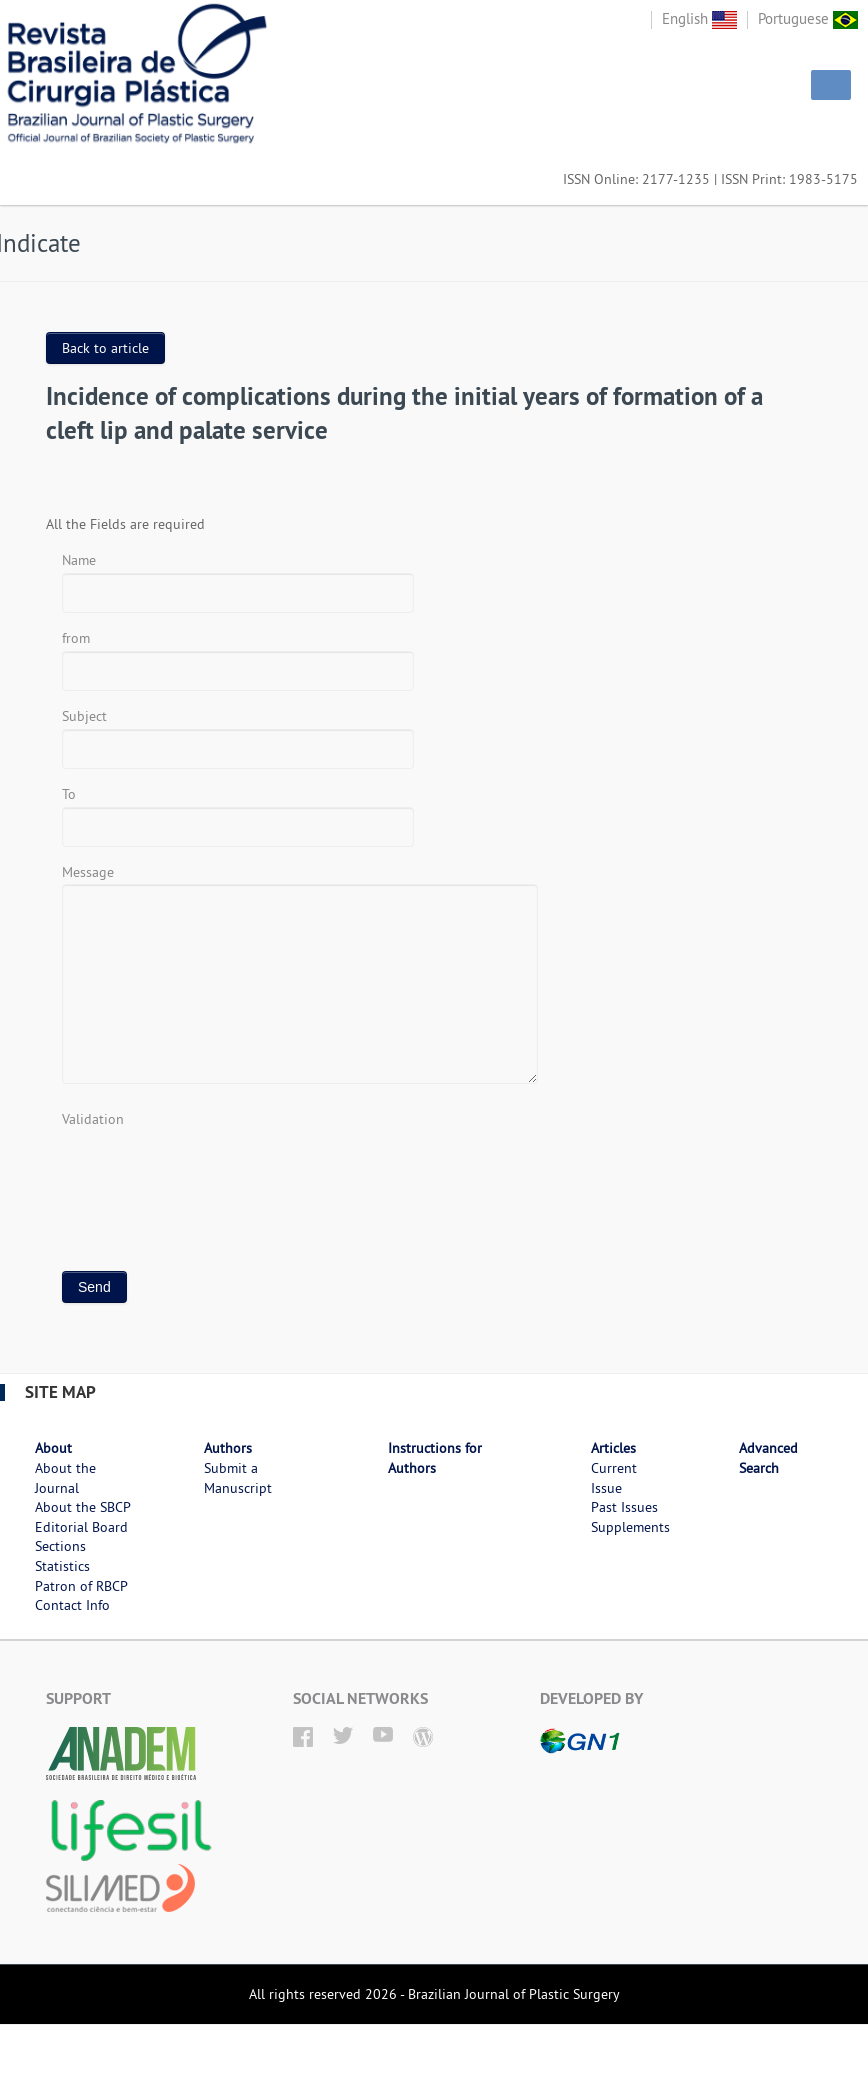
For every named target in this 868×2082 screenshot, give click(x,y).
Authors (228, 1448)
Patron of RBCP (81, 1586)
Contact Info (72, 1605)
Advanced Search (768, 1458)
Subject (84, 716)
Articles (613, 1448)
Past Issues (624, 1507)
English (699, 18)
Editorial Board (81, 1527)
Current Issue (614, 1478)
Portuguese (808, 18)
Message (88, 872)
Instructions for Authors (435, 1458)
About (53, 1448)
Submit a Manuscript (238, 1478)
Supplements (630, 1527)
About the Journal (65, 1478)
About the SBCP (83, 1507)
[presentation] (214, 1170)
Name (79, 560)
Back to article (105, 348)
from (76, 638)
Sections (60, 1546)
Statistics (62, 1566)
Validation (93, 1119)
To (69, 794)
